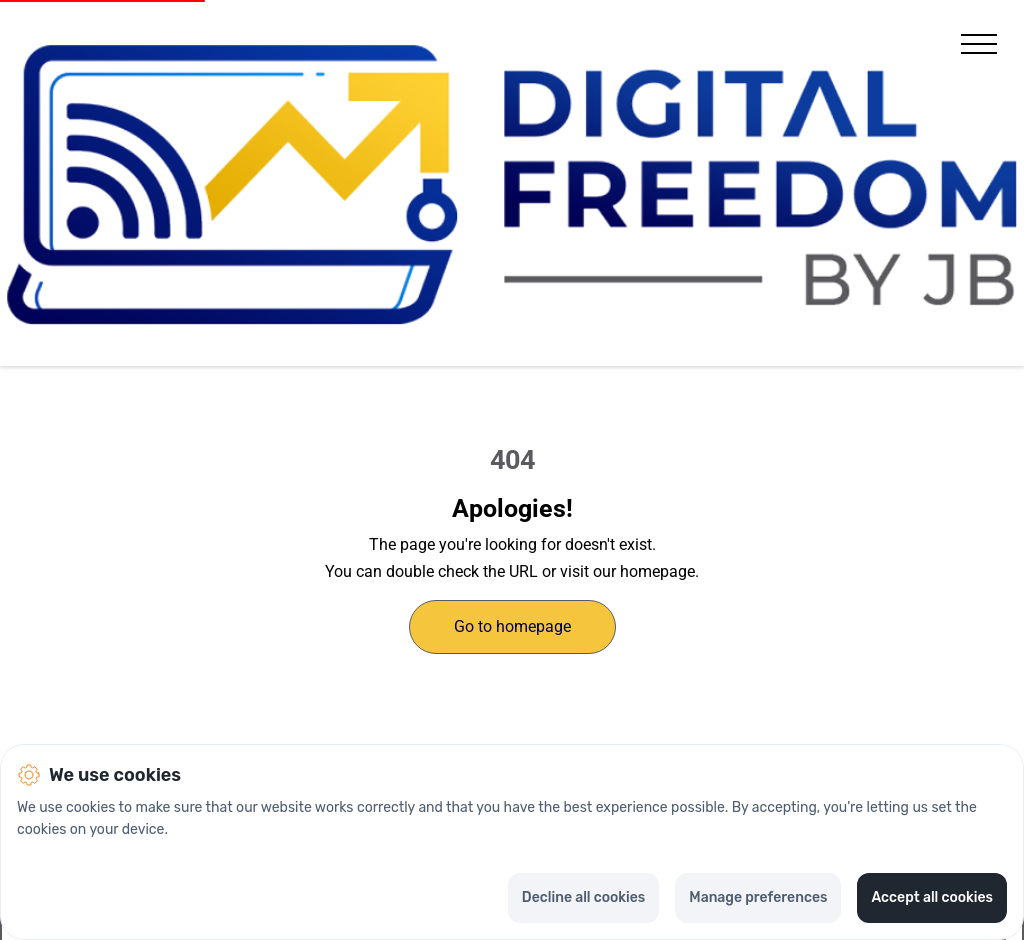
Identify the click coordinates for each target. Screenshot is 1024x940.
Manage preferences (758, 897)
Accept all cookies (932, 897)
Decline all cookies (583, 897)
